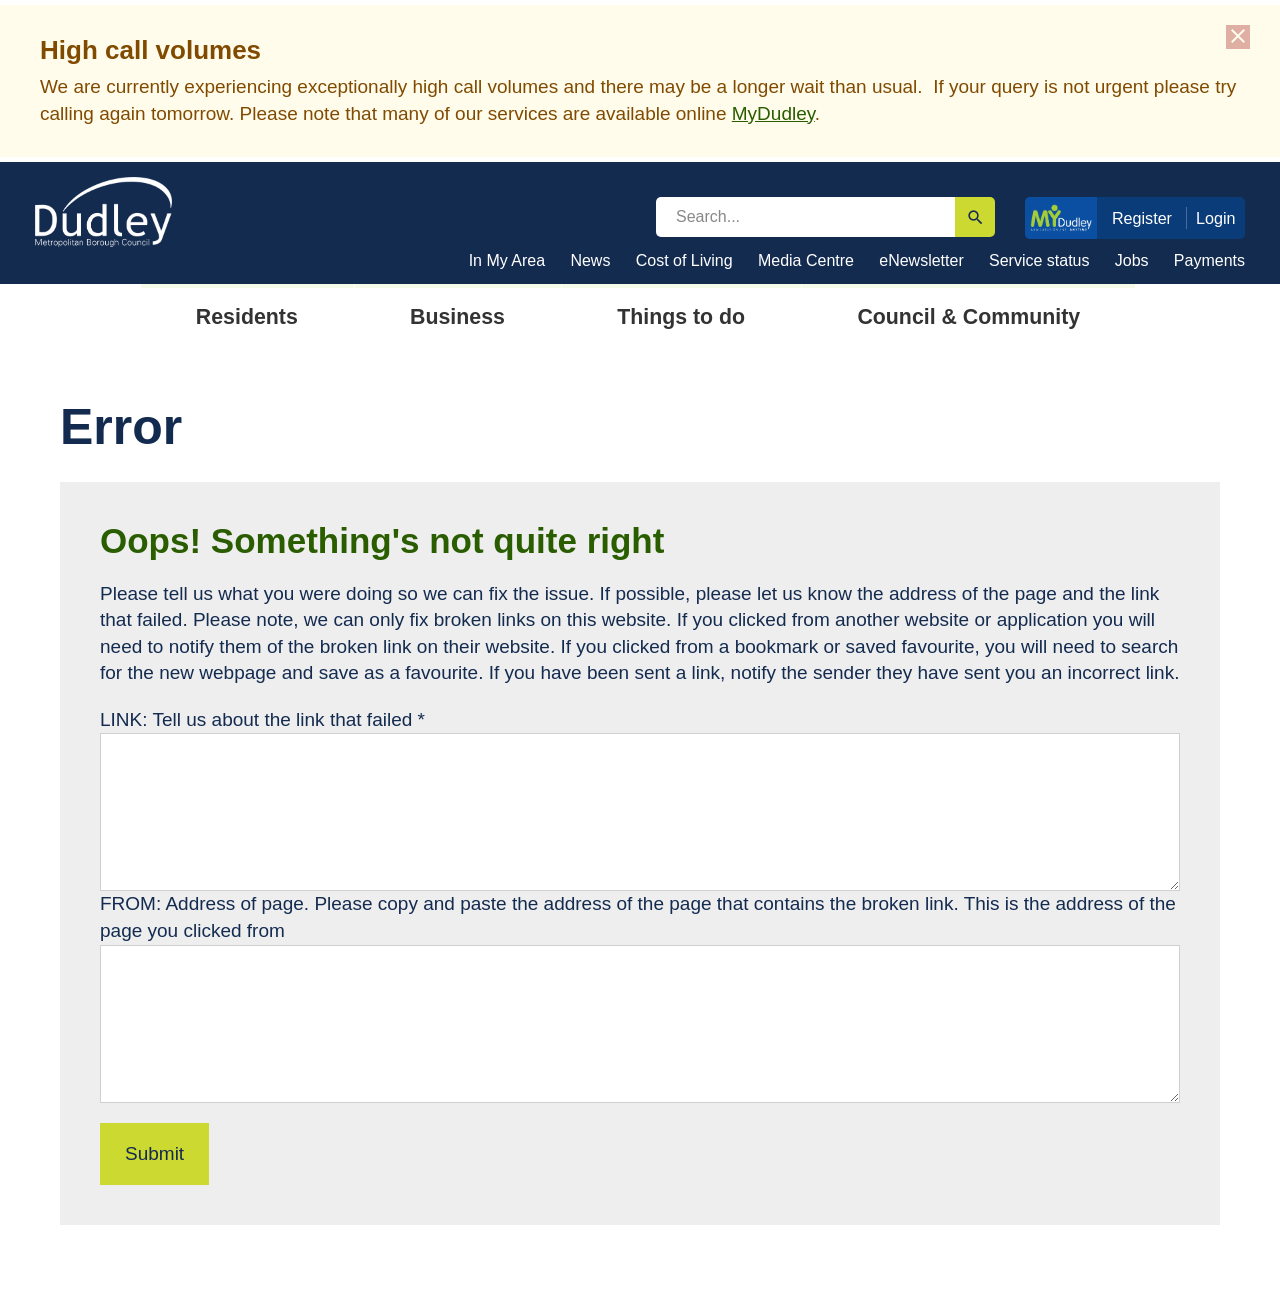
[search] (805, 217)
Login (1216, 218)
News (590, 260)
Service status (1039, 260)
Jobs (1132, 260)
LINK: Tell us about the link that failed (262, 719)
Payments (1209, 260)
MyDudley (773, 113)
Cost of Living (684, 260)
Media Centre (806, 260)
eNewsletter (921, 260)
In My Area (507, 260)
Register (1142, 218)
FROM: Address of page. (207, 903)
